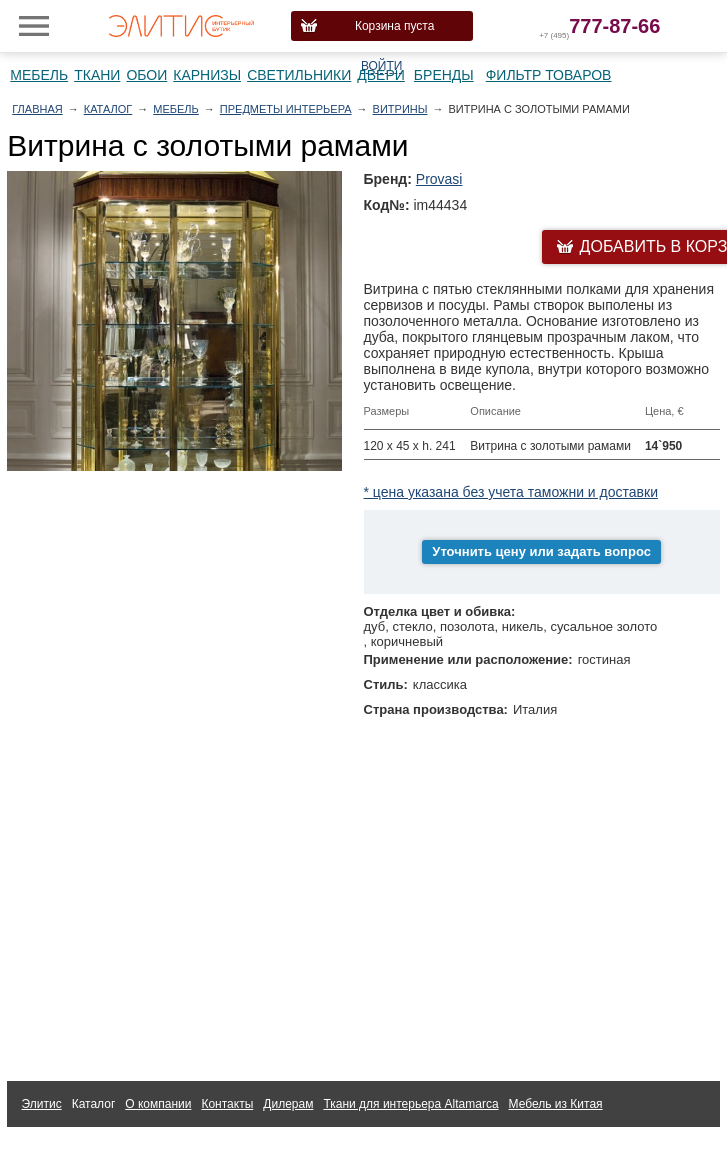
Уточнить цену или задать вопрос (541, 551)
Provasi (439, 179)
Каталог (108, 109)
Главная (37, 109)
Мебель (39, 75)
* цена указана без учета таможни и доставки (511, 492)
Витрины (400, 109)
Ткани (97, 75)
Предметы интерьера (286, 109)
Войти (382, 66)
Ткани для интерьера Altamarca (410, 1104)
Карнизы (207, 75)
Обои (146, 75)
